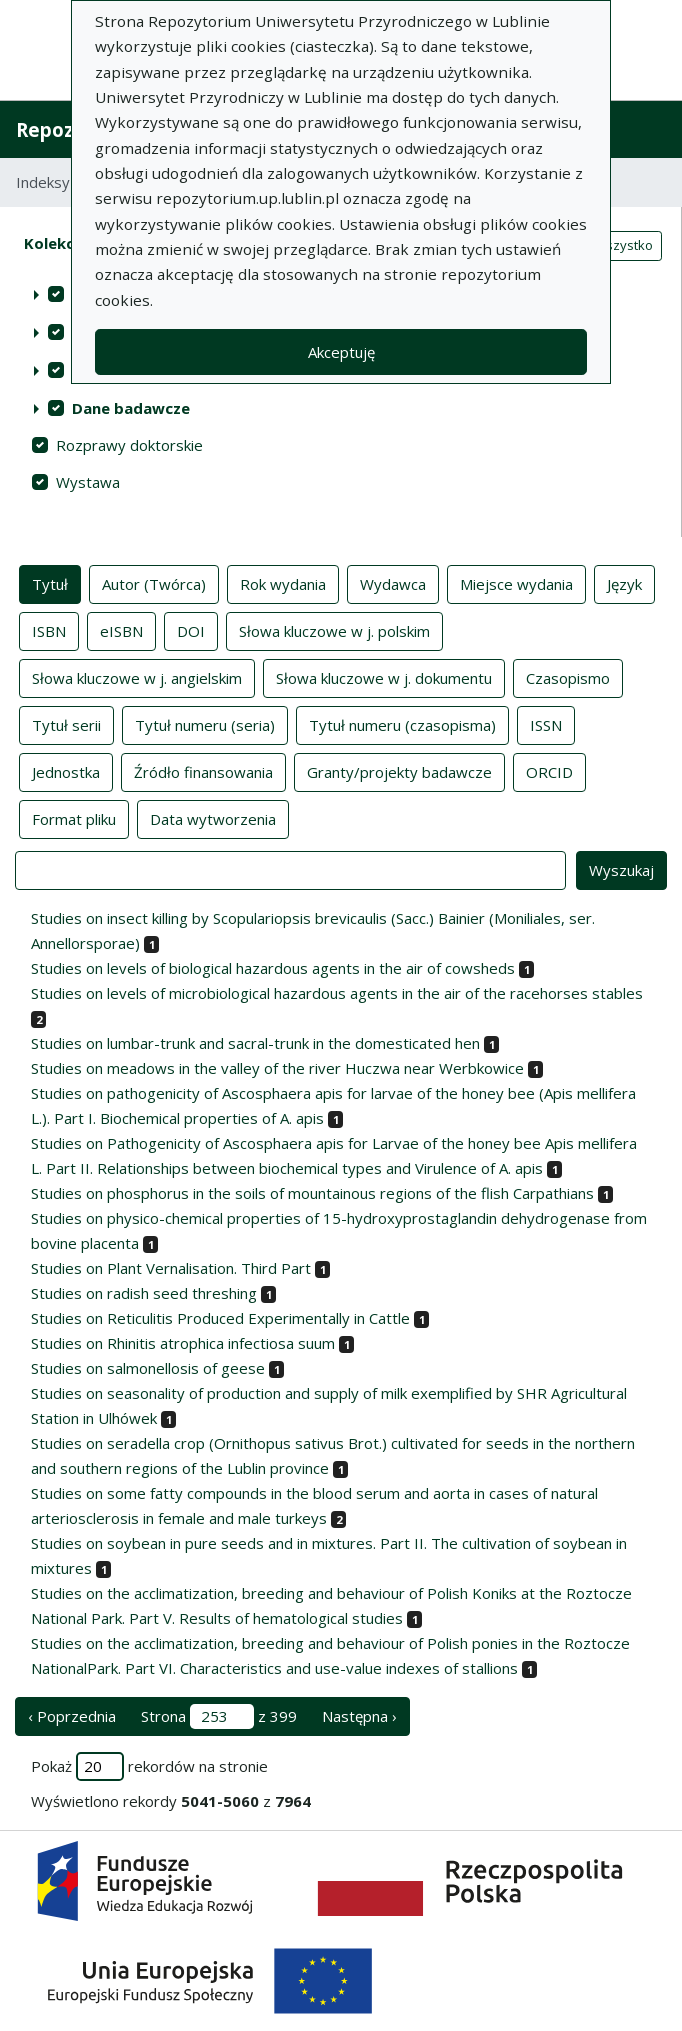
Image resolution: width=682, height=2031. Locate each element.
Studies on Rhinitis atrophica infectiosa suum (183, 1343)
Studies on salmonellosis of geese (148, 1368)
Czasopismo (568, 677)
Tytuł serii (66, 724)
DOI (191, 630)
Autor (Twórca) (154, 583)
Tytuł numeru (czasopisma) (402, 724)
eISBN (121, 630)
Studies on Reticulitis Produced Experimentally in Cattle (220, 1318)
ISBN (49, 630)
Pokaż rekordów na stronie (149, 1766)
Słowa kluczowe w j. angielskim (137, 677)
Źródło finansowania (203, 771)
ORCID (549, 771)
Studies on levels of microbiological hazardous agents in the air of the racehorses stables (337, 993)
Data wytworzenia (213, 818)
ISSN (546, 724)
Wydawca (393, 583)
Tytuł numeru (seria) (205, 724)
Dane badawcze (131, 408)
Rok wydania (283, 583)
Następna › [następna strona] (359, 1716)
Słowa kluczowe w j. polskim (334, 630)
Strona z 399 (219, 1716)
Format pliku (74, 818)
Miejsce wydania (516, 583)
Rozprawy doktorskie (129, 445)
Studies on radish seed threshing (144, 1293)
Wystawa (88, 482)
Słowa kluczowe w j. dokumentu (384, 677)
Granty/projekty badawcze (399, 771)
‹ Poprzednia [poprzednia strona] (72, 1716)
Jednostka (66, 771)
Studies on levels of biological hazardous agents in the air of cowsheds (273, 968)
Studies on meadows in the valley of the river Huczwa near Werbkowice (277, 1068)
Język (624, 583)
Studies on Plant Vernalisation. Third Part (171, 1268)
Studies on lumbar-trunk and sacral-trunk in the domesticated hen (255, 1043)
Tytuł (50, 583)
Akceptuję (341, 352)
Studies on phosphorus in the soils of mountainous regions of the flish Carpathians (312, 1193)
